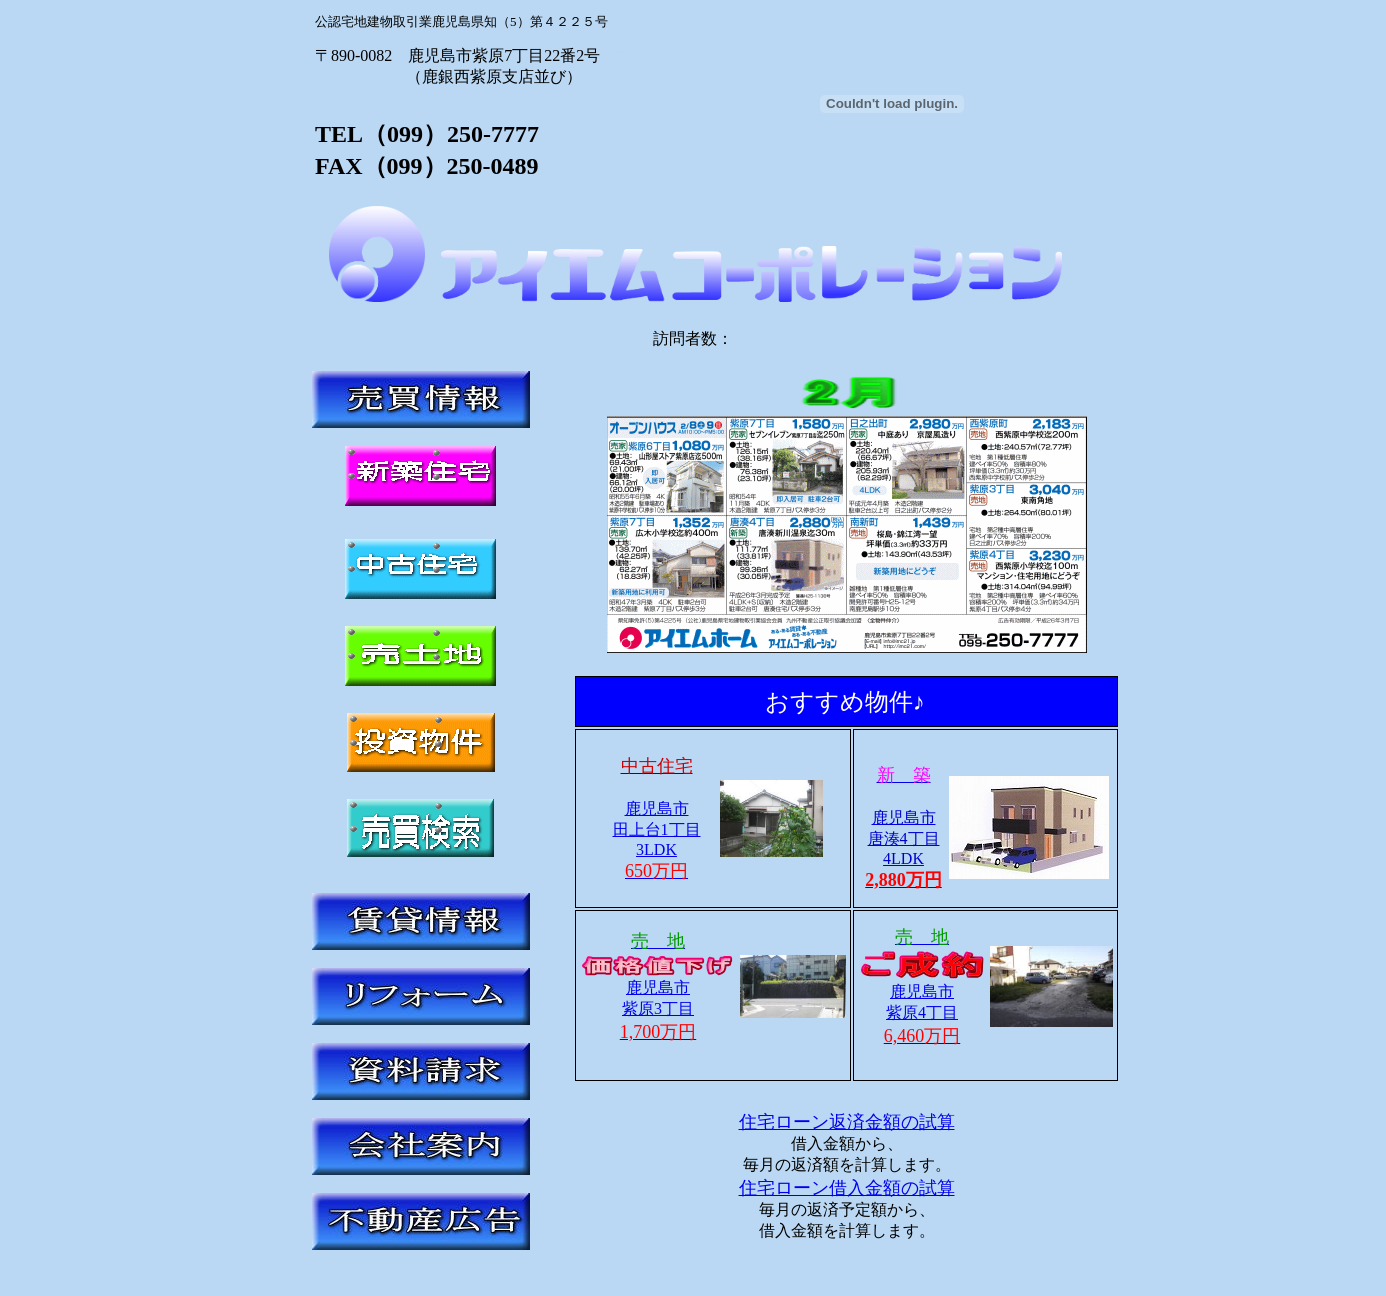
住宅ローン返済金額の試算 (847, 1122)
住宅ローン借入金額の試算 (847, 1188)
